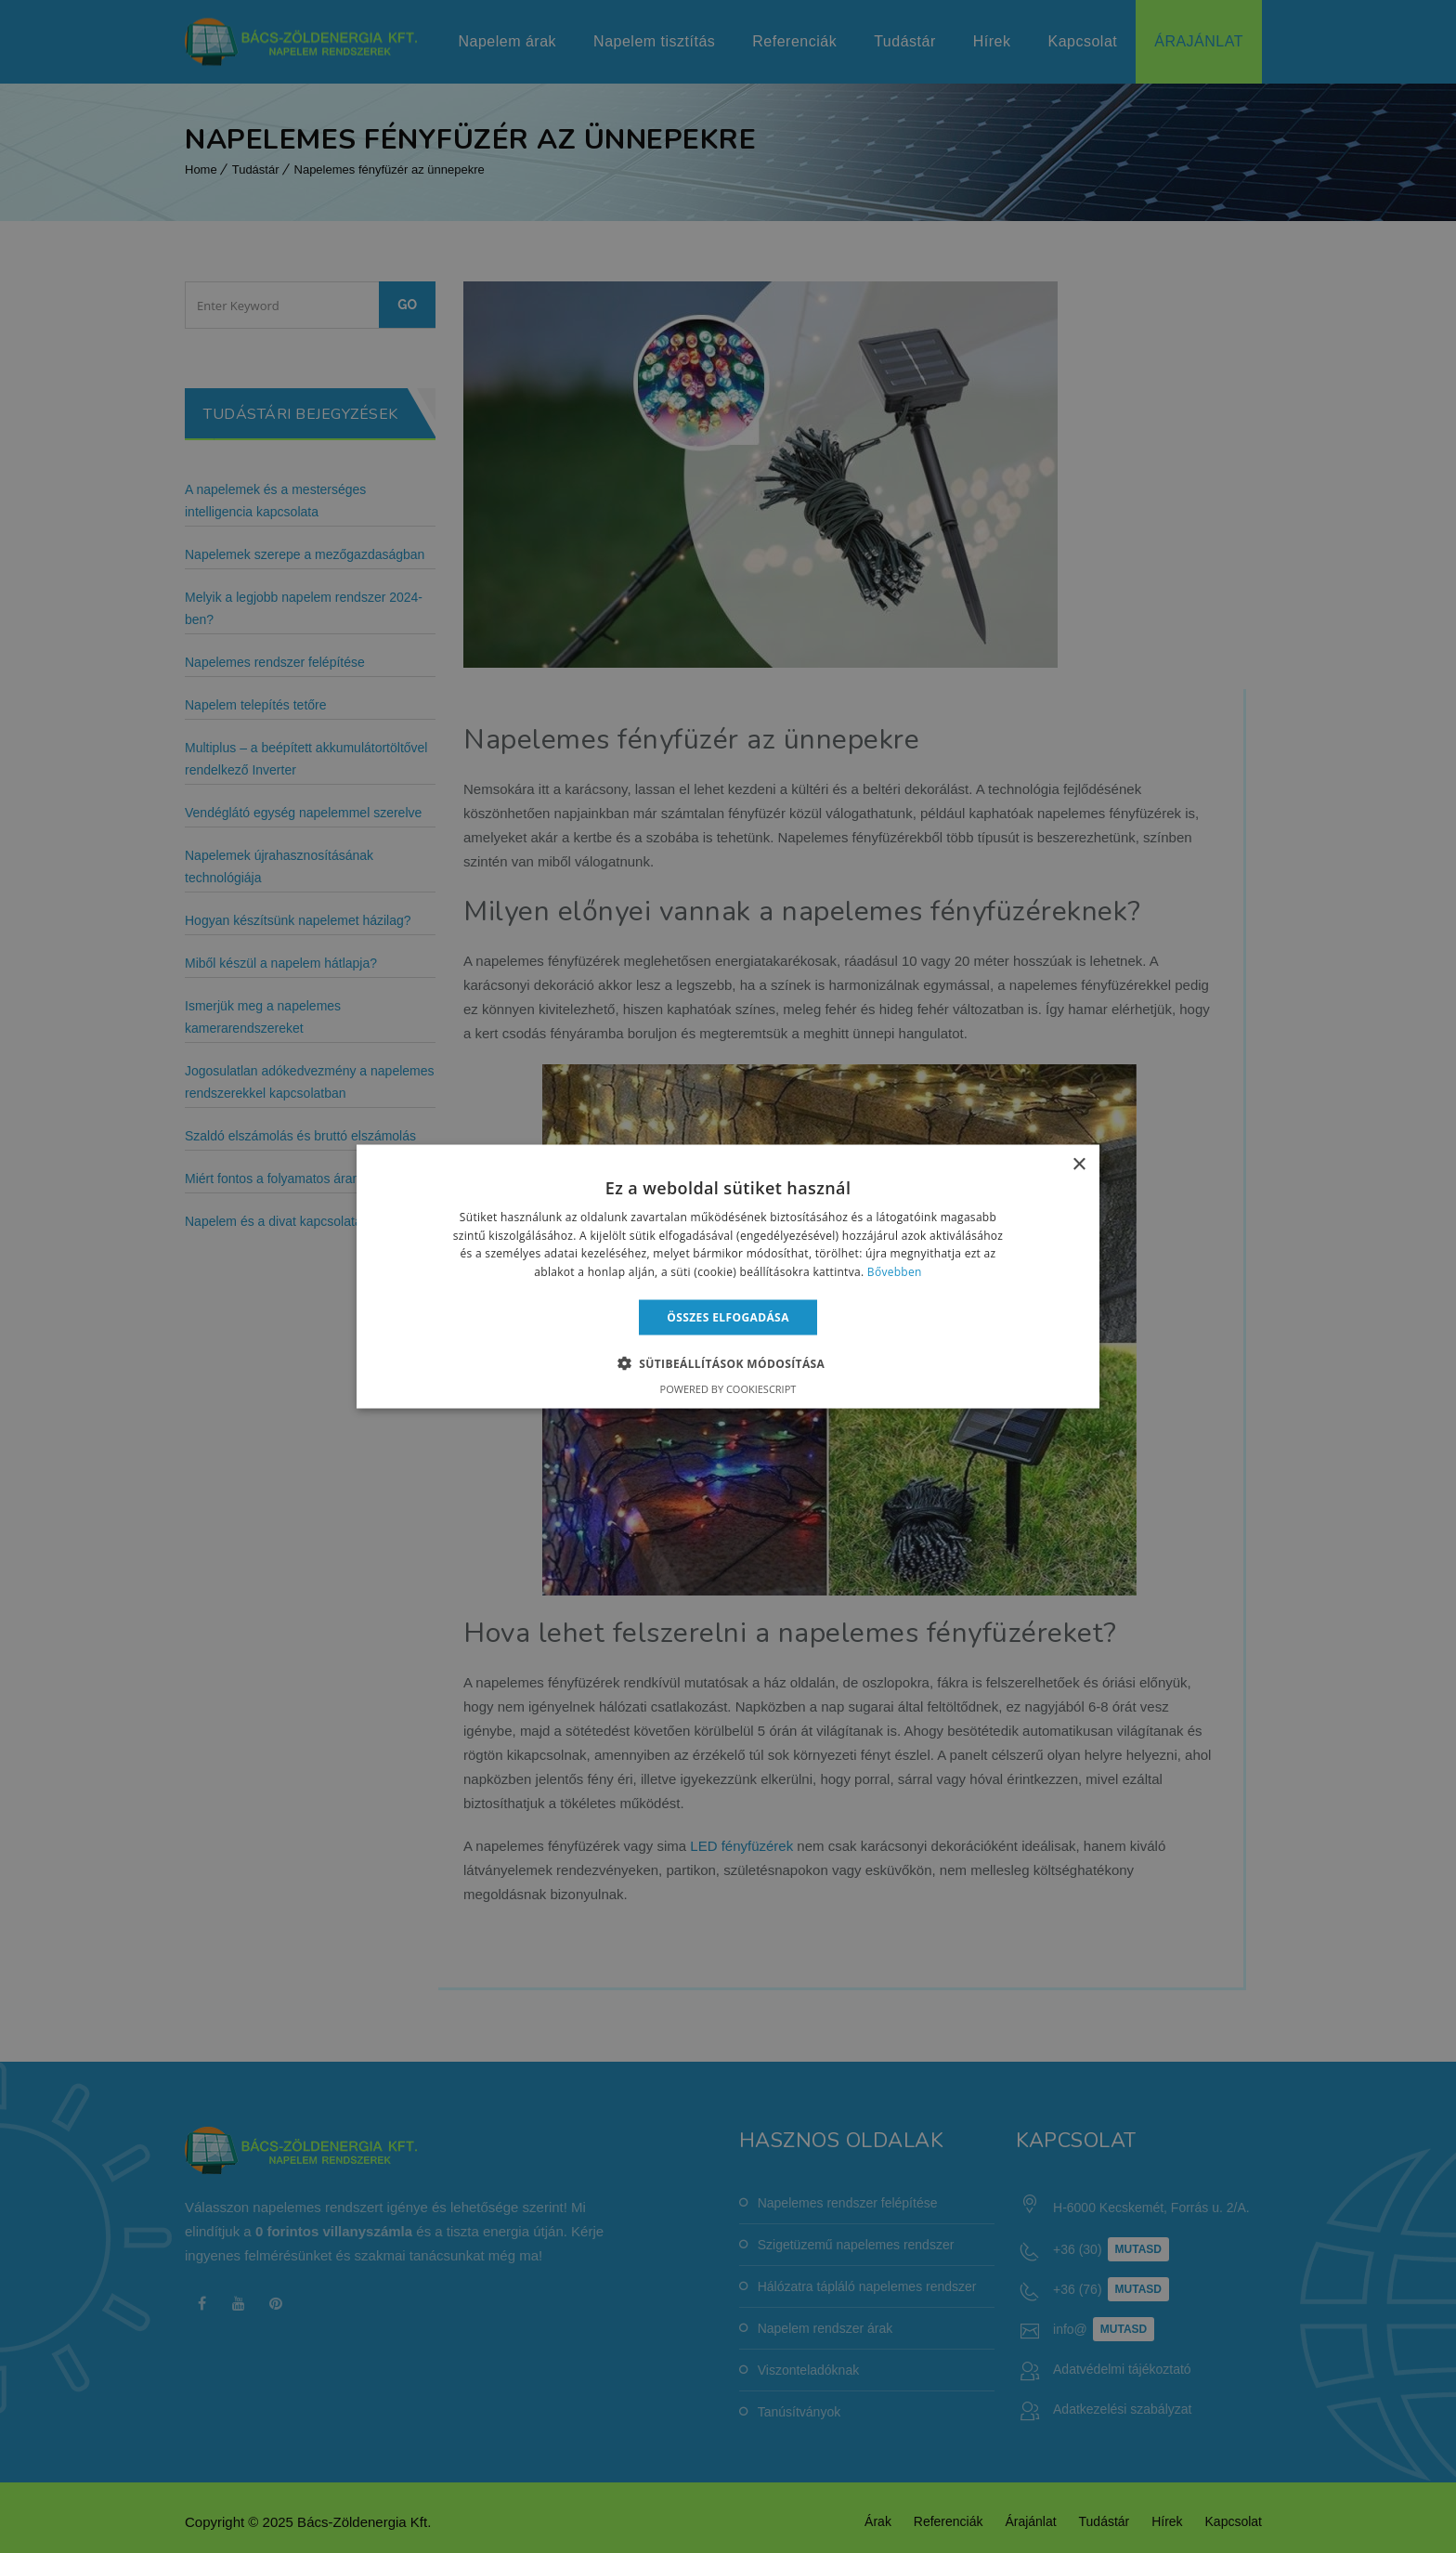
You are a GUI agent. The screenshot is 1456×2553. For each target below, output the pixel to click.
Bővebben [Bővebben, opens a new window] (894, 1272)
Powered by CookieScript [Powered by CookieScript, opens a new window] (728, 1389)
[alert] (728, 1276)
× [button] (1079, 1164)
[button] (728, 1363)
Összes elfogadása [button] (728, 1317)
